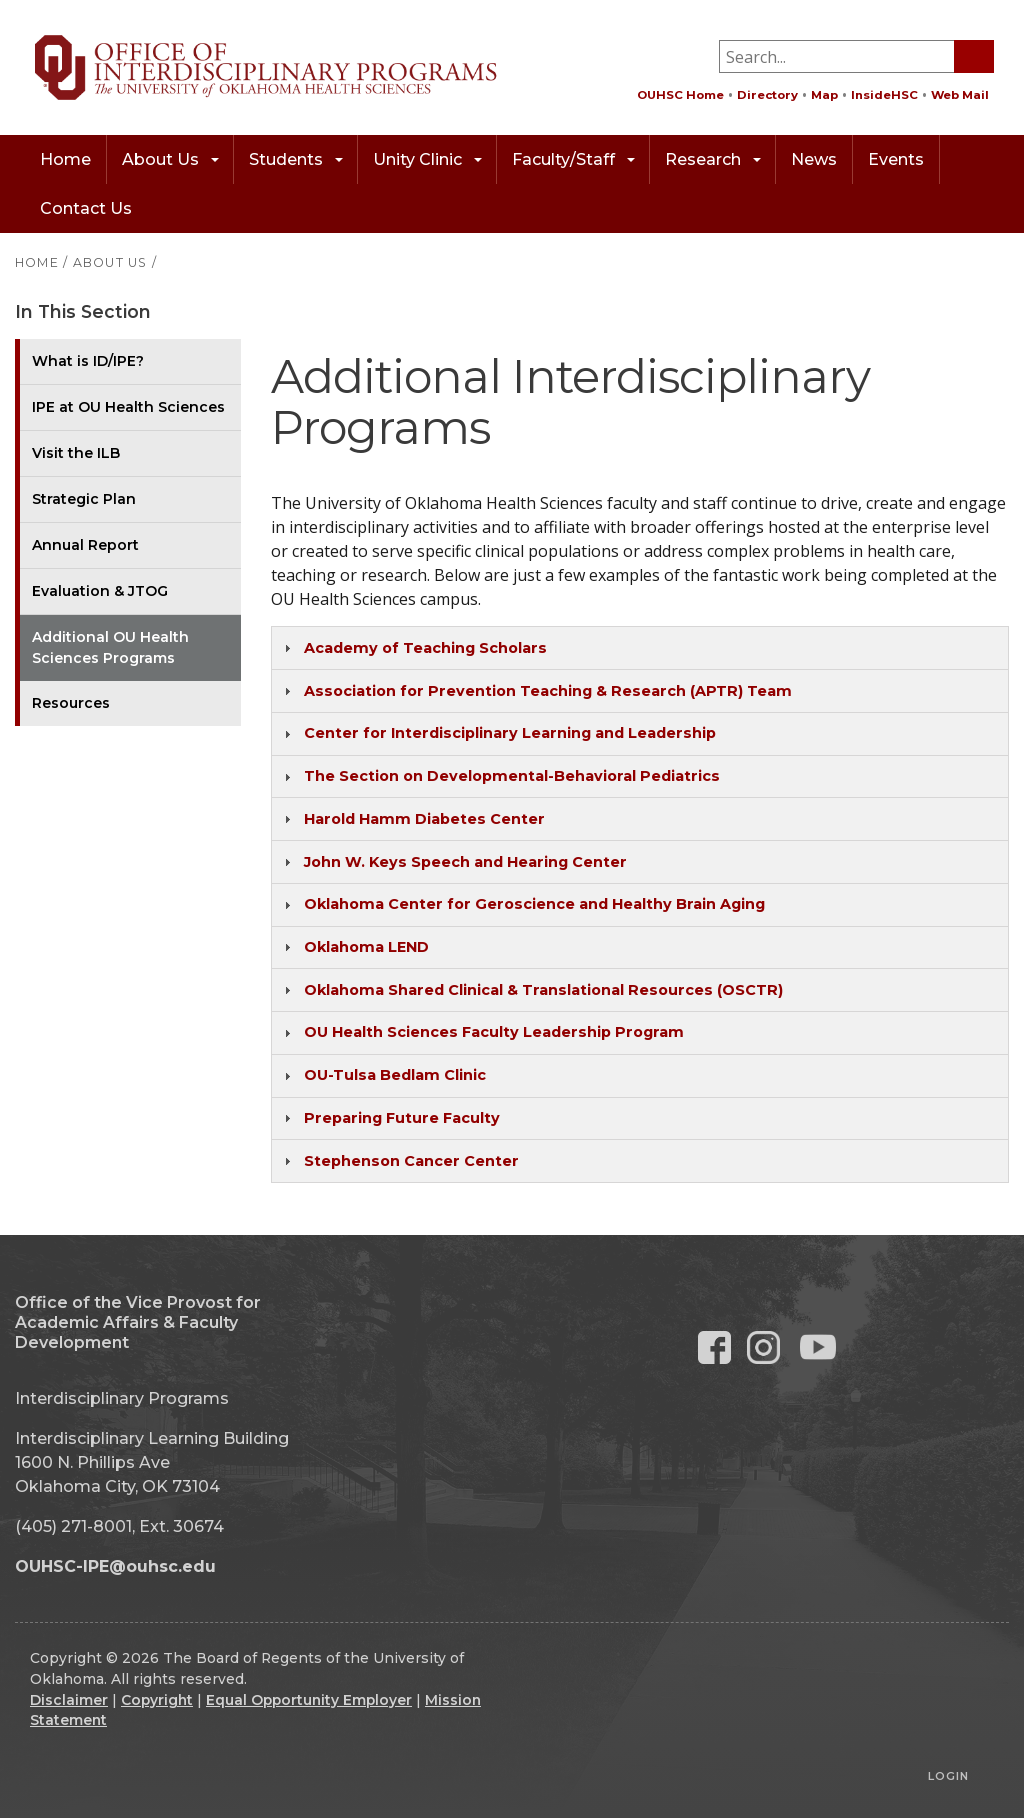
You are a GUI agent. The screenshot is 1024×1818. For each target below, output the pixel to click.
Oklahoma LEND (366, 947)
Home (65, 159)
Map (824, 95)
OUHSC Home (680, 95)
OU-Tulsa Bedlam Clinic (395, 1075)
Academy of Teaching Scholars (425, 648)
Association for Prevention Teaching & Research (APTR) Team (548, 691)
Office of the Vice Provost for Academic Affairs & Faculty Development (138, 1322)
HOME (37, 262)
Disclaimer (69, 1700)
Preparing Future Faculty (402, 1118)
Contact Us (86, 208)
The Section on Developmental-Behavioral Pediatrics (512, 776)
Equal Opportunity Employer (309, 1700)
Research (713, 159)
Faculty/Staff (573, 159)
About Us (170, 159)
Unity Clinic (427, 159)
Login (948, 1776)
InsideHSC (884, 95)
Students (296, 159)
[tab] (640, 648)
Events (896, 159)
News (814, 159)
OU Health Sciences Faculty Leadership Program (494, 1032)
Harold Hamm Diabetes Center (424, 819)
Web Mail (960, 95)
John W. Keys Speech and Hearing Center (465, 862)
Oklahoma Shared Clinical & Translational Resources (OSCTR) (543, 990)
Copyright (157, 1700)
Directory (767, 95)
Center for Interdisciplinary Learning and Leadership (510, 733)
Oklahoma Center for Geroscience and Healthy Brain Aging (534, 904)
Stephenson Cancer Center (411, 1161)
